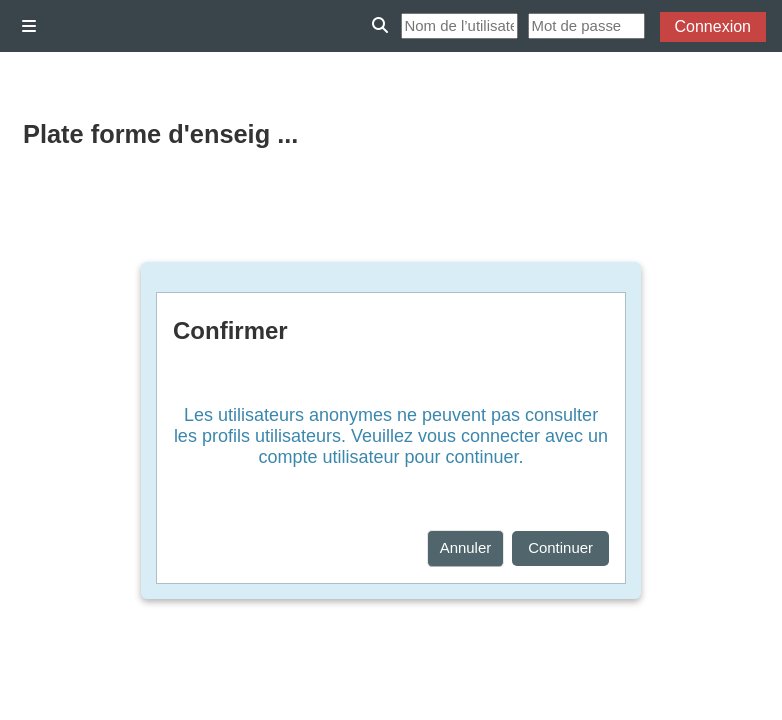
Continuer (560, 547)
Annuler (466, 547)
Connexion (713, 26)
